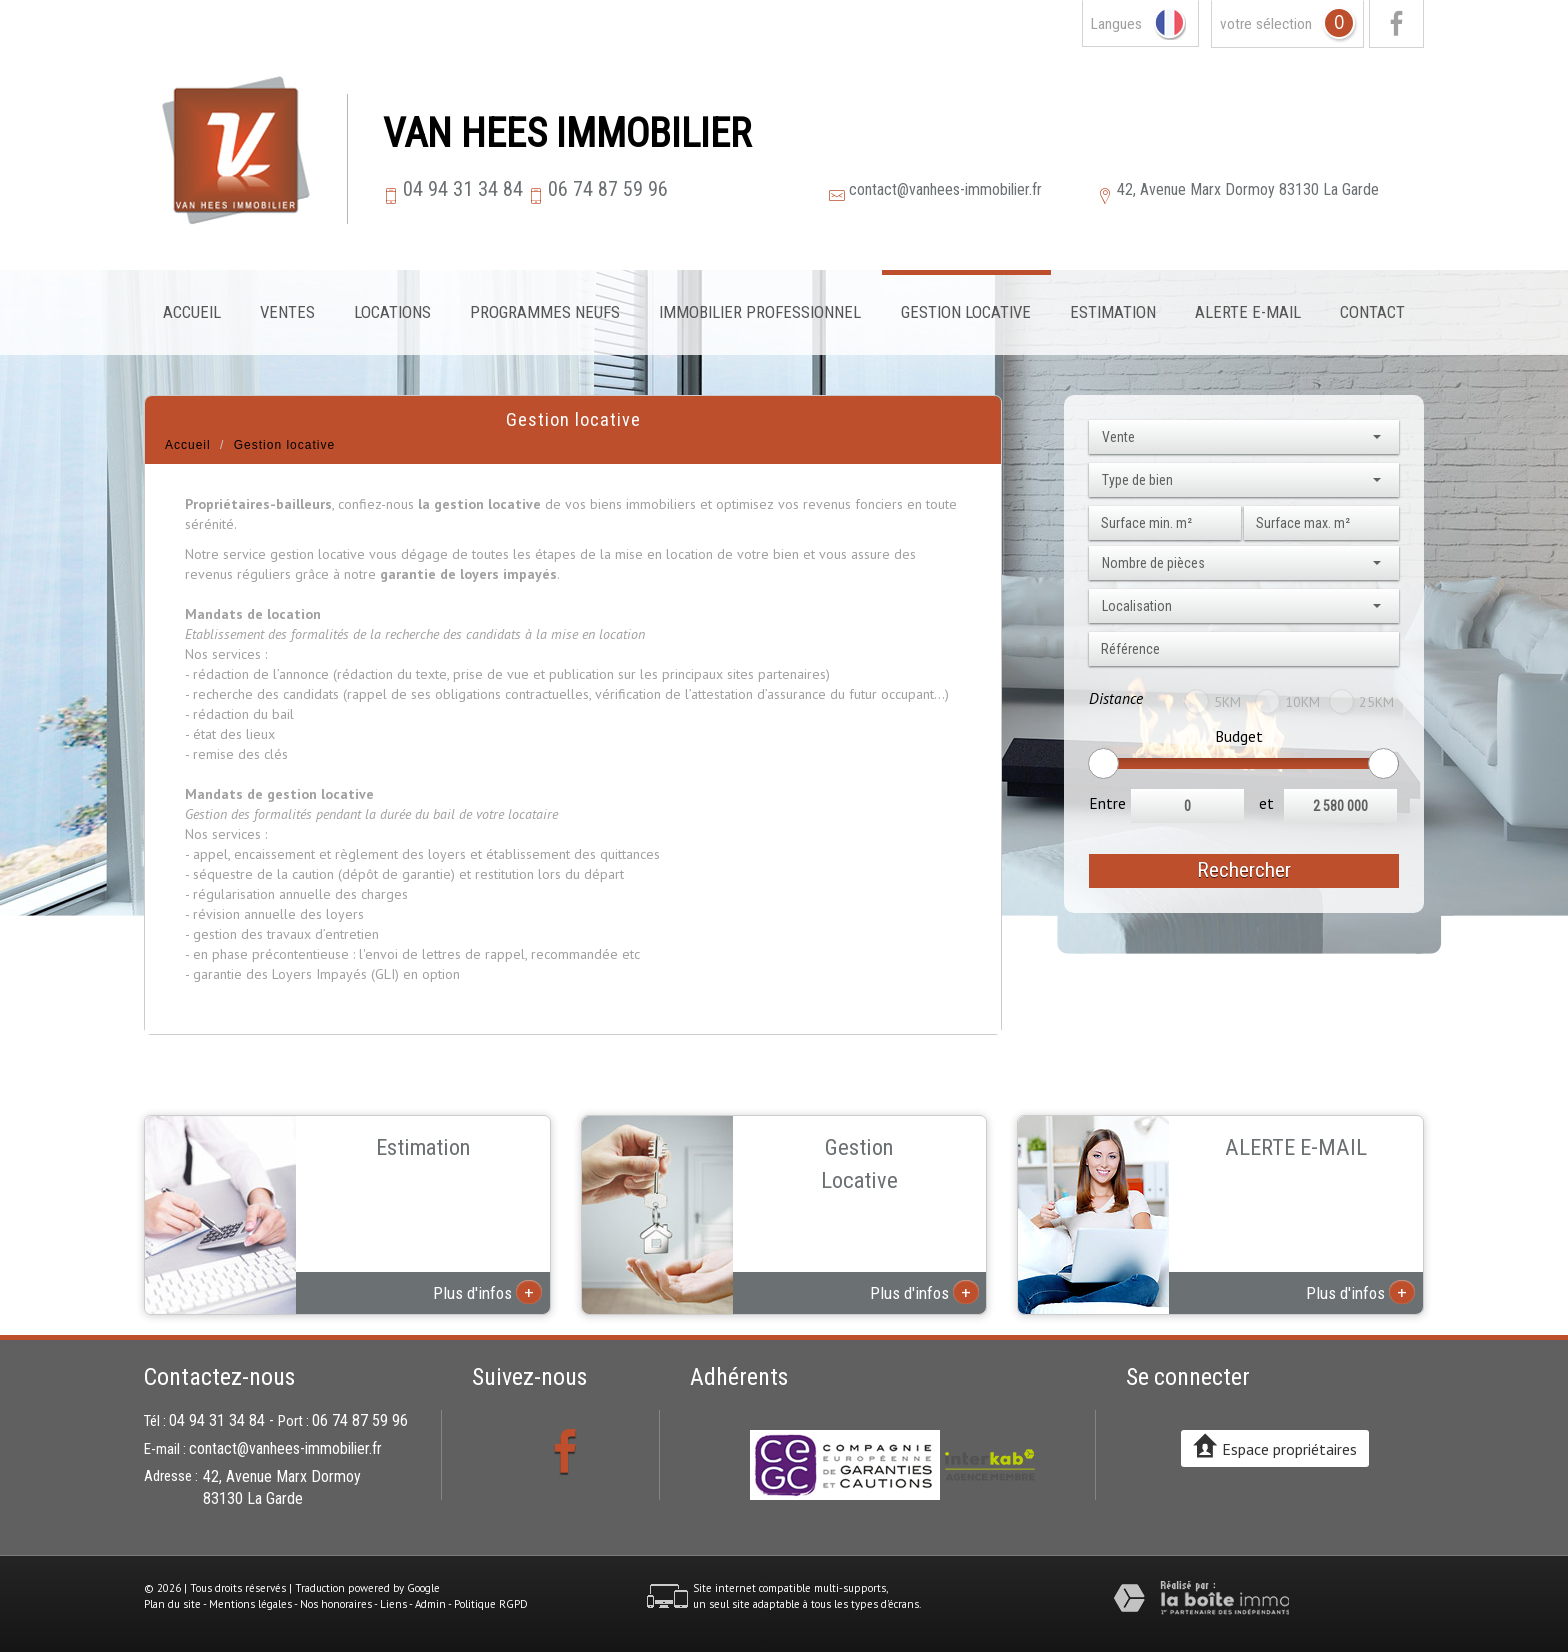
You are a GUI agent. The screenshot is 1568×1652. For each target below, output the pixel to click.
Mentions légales (250, 1604)
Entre (1107, 803)
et (1266, 803)
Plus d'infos (487, 1292)
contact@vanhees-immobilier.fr (945, 189)
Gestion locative (966, 312)
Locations (392, 312)
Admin (430, 1604)
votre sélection (1266, 24)
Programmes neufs (545, 312)
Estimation (1113, 312)
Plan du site (172, 1604)
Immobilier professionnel (760, 312)
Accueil (192, 312)
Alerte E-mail (1248, 312)
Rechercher (1244, 870)
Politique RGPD (491, 1604)
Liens (393, 1604)
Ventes (287, 312)
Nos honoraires (336, 1604)
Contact (1372, 312)
